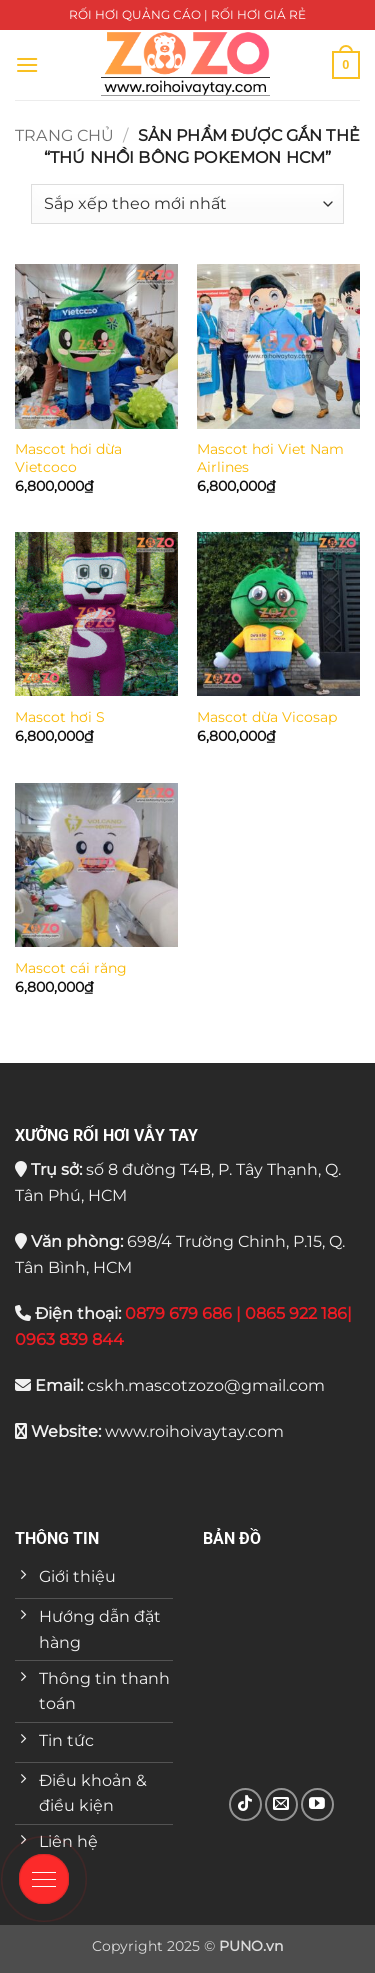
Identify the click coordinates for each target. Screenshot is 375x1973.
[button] (27, 64)
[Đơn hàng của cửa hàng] (187, 204)
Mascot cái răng (71, 968)
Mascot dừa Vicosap (267, 717)
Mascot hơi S (60, 717)
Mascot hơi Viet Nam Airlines (270, 458)
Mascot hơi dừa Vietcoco (68, 458)
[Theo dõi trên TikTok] (245, 1804)
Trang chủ (64, 135)
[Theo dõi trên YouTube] (317, 1804)
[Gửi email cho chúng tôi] (281, 1804)
